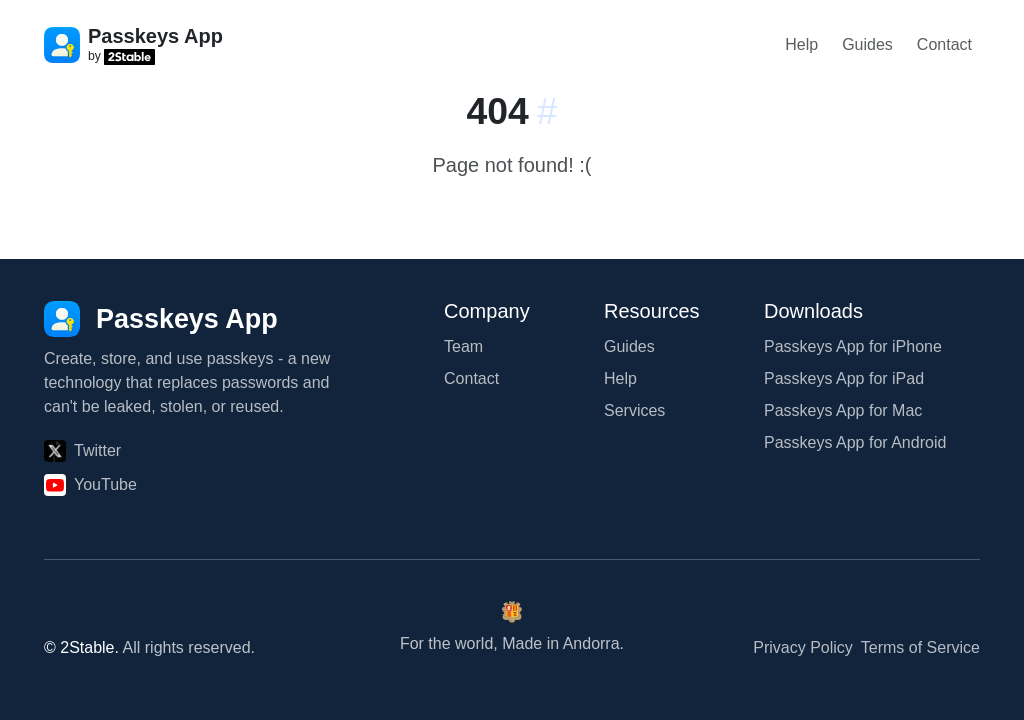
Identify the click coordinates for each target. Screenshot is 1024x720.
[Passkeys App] (161, 319)
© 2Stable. (81, 647)
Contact (944, 44)
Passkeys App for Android (855, 442)
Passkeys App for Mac (843, 410)
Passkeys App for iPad (844, 378)
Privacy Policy (803, 647)
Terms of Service (920, 647)
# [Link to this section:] (547, 111)
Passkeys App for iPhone (853, 346)
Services (634, 410)
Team (463, 346)
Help (801, 44)
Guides (867, 44)
